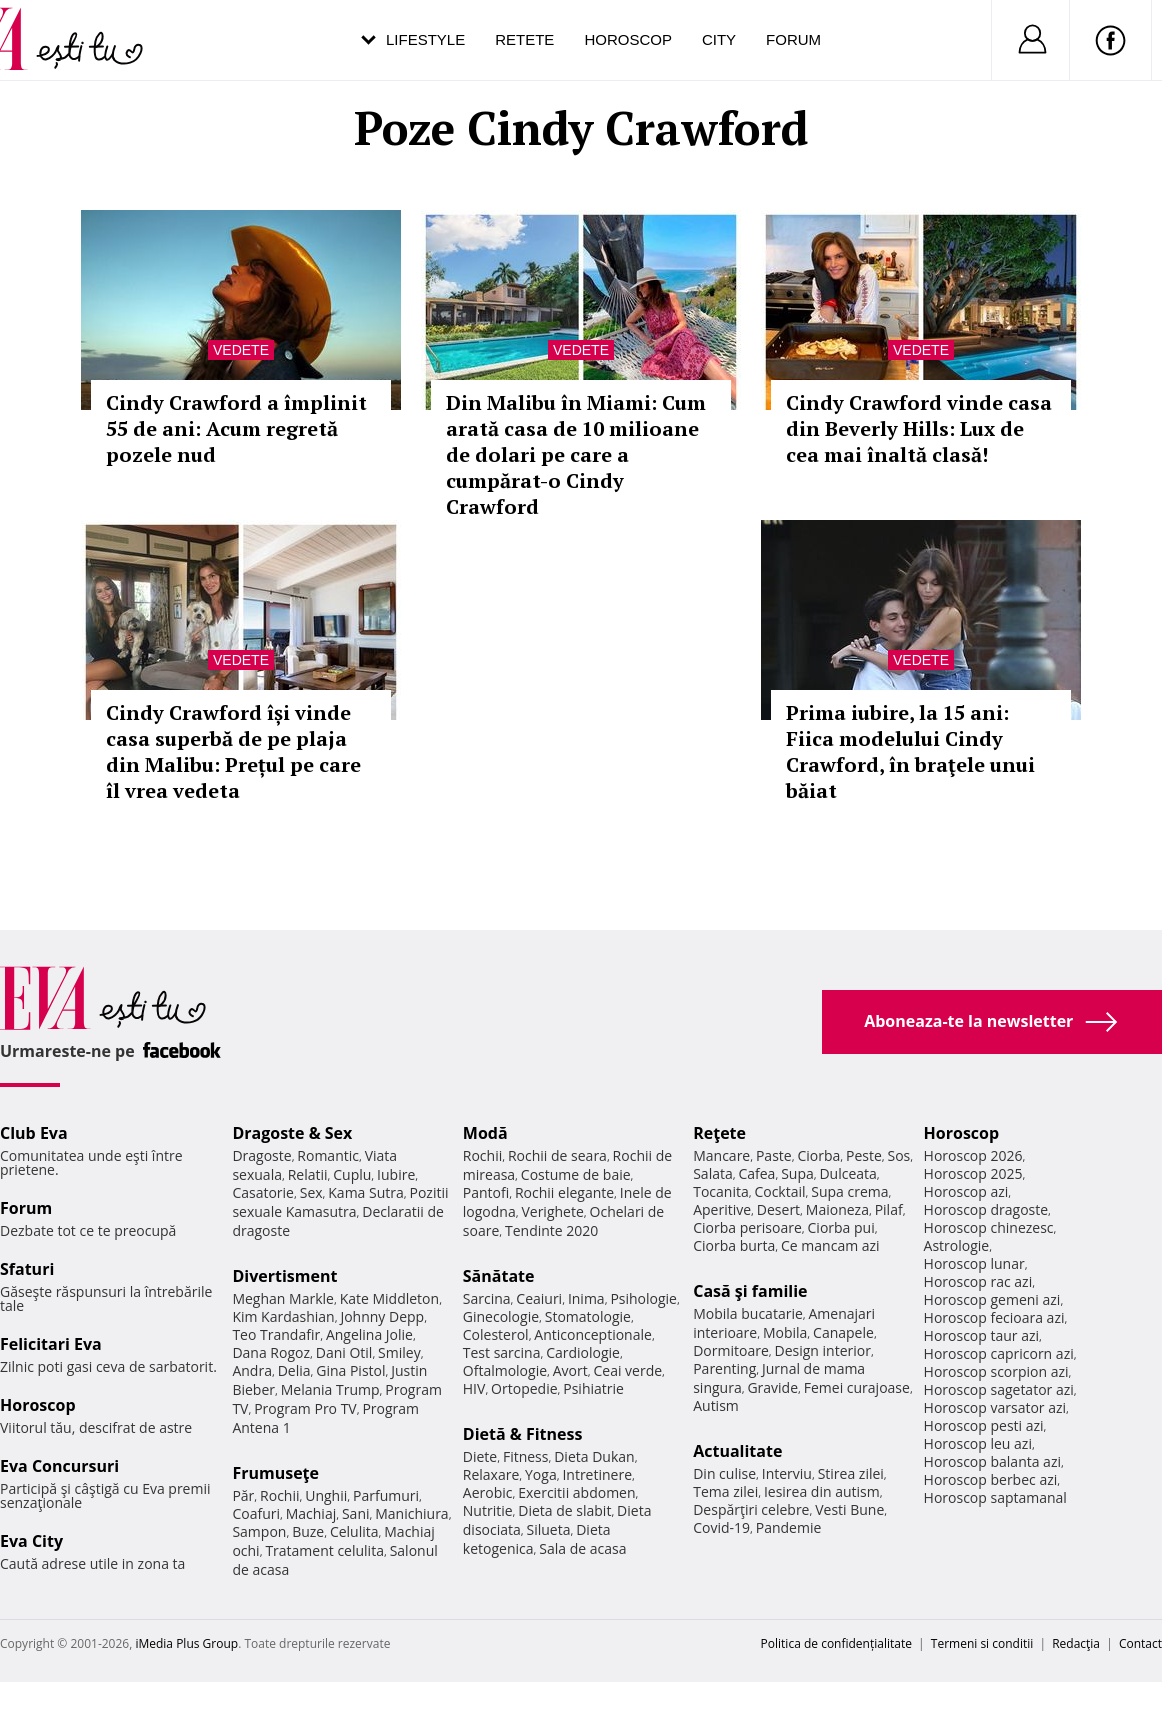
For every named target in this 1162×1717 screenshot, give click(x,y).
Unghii (326, 1495)
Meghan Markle (283, 1298)
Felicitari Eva (51, 1344)
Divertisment (284, 1276)
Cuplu (352, 1174)
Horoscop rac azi (978, 1281)
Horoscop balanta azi (992, 1461)
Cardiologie (583, 1352)
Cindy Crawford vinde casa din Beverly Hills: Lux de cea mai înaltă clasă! (919, 428)
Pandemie (789, 1527)
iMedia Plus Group (186, 1643)
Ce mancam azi (830, 1245)
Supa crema (849, 1191)
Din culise (724, 1473)
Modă (485, 1133)
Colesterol (496, 1334)
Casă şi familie (750, 1291)
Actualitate (737, 1451)
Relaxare (491, 1474)
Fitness (526, 1456)
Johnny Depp (382, 1316)
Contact (1140, 1643)
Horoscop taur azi (981, 1335)
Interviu (787, 1473)
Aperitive (722, 1209)
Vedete (241, 350)
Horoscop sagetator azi (999, 1389)
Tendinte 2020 (551, 1230)
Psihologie (643, 1298)
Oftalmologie (505, 1370)
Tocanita (721, 1191)
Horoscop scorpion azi (996, 1371)
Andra (252, 1370)
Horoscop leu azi (978, 1443)
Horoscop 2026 (973, 1155)
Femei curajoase (857, 1387)
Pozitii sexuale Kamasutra (340, 1202)
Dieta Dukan (594, 1456)
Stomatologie (588, 1316)
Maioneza (837, 1209)
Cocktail (779, 1191)
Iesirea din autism (822, 1491)
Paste (774, 1155)
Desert (778, 1209)
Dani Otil (344, 1352)
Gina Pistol (350, 1370)
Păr (243, 1495)
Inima (586, 1298)
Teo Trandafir (276, 1334)
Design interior (822, 1350)
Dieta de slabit (564, 1510)
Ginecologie (501, 1316)
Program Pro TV (305, 1408)
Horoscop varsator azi (995, 1407)
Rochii (279, 1495)
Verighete (552, 1211)
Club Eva (34, 1133)
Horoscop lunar (974, 1263)
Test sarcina (502, 1352)
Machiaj (311, 1513)
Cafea (756, 1173)
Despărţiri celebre (751, 1509)
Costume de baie (576, 1174)
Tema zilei (725, 1491)
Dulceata (847, 1173)
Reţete (719, 1133)
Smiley (399, 1352)
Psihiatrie (593, 1388)
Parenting (724, 1368)
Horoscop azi (966, 1191)
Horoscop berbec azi (991, 1479)
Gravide (772, 1387)
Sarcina (487, 1298)
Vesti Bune (849, 1509)
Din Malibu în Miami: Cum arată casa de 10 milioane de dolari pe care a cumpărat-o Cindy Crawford (576, 454)
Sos (898, 1155)
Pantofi (486, 1192)
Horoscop (628, 39)
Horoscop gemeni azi (992, 1299)
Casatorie (263, 1192)
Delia (294, 1370)
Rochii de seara (557, 1155)
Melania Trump (330, 1389)
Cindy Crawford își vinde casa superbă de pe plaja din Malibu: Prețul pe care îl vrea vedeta (233, 751)
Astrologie (957, 1245)
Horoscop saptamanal (995, 1497)
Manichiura (411, 1513)
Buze (308, 1531)
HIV (474, 1388)
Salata (713, 1173)
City (719, 39)
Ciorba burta (734, 1245)
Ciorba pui (841, 1227)
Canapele (843, 1332)
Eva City (31, 1541)
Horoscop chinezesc (989, 1227)
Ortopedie (524, 1388)
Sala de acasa (582, 1548)
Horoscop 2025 (973, 1173)
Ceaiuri (539, 1298)
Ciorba (818, 1155)
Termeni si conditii (982, 1643)
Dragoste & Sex (292, 1133)
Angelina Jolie (369, 1334)
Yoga (541, 1474)
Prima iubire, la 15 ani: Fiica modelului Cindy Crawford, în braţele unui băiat (910, 751)
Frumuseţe (275, 1473)
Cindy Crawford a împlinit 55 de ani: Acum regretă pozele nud (236, 428)
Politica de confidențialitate (836, 1643)
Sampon (259, 1531)
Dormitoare (731, 1350)
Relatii (308, 1174)
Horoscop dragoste (986, 1209)
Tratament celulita (324, 1550)
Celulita (354, 1531)
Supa (797, 1173)
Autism (716, 1405)
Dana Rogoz (271, 1352)
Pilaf (889, 1209)
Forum (793, 39)
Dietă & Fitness (523, 1434)
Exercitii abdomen (576, 1492)
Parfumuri (386, 1495)
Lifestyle (425, 39)
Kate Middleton (390, 1298)
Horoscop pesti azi (984, 1425)
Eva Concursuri (59, 1466)
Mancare (721, 1155)
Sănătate (499, 1276)
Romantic (328, 1155)
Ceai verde (627, 1370)
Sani (356, 1513)
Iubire (396, 1174)
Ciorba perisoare (747, 1227)
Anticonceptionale (593, 1334)
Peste (864, 1155)
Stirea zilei (851, 1473)
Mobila (785, 1332)
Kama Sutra (365, 1192)
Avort (570, 1370)
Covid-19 (721, 1527)
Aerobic (488, 1492)
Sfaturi (27, 1269)
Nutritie (488, 1510)
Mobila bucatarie (748, 1313)
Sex (311, 1192)
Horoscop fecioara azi (994, 1317)
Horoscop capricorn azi (999, 1353)
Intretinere (597, 1474)
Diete (480, 1456)
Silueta (549, 1529)
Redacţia (1076, 1643)
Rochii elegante (564, 1192)
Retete (524, 39)
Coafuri (256, 1513)
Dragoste (261, 1155)
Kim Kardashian (283, 1316)
